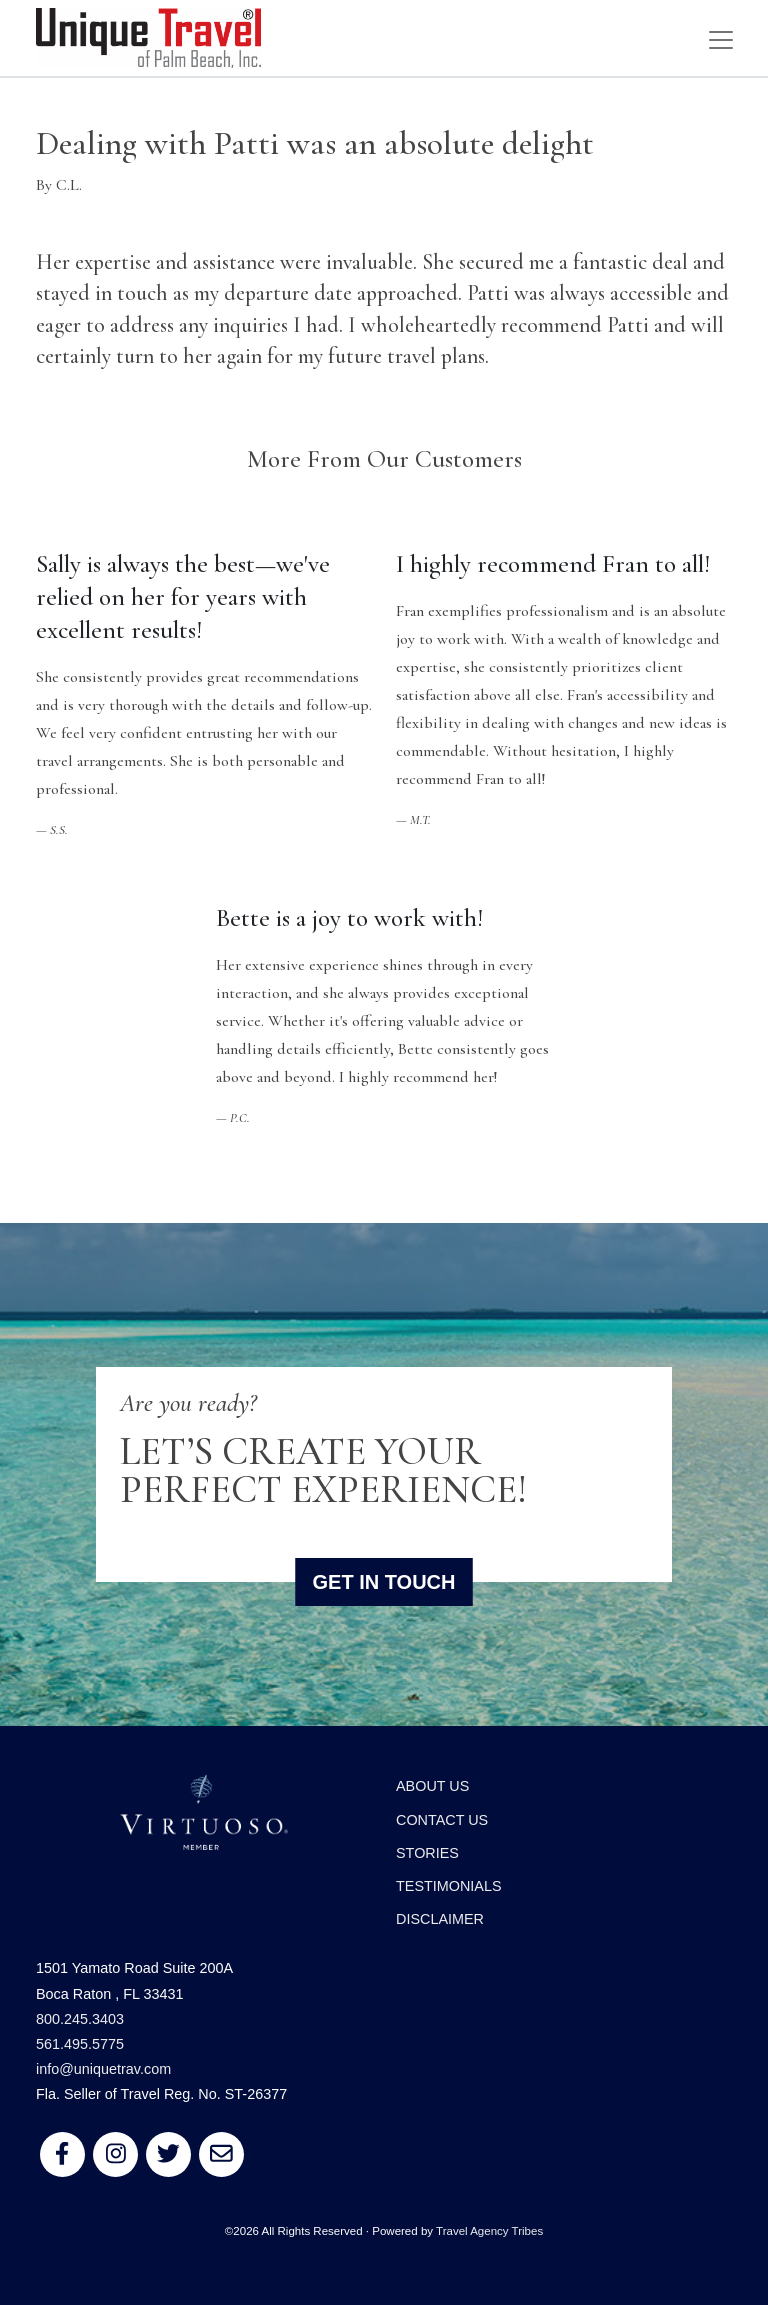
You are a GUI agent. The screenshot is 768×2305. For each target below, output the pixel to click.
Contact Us (442, 1820)
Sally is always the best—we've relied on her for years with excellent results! (183, 597)
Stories (427, 1853)
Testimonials (449, 1886)
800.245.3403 (80, 2019)
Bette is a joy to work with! (349, 918)
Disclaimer (440, 1919)
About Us (432, 1786)
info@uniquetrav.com (103, 2069)
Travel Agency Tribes (489, 2231)
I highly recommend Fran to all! (553, 564)
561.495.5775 (80, 2044)
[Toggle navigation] (721, 40)
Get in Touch (384, 1582)
